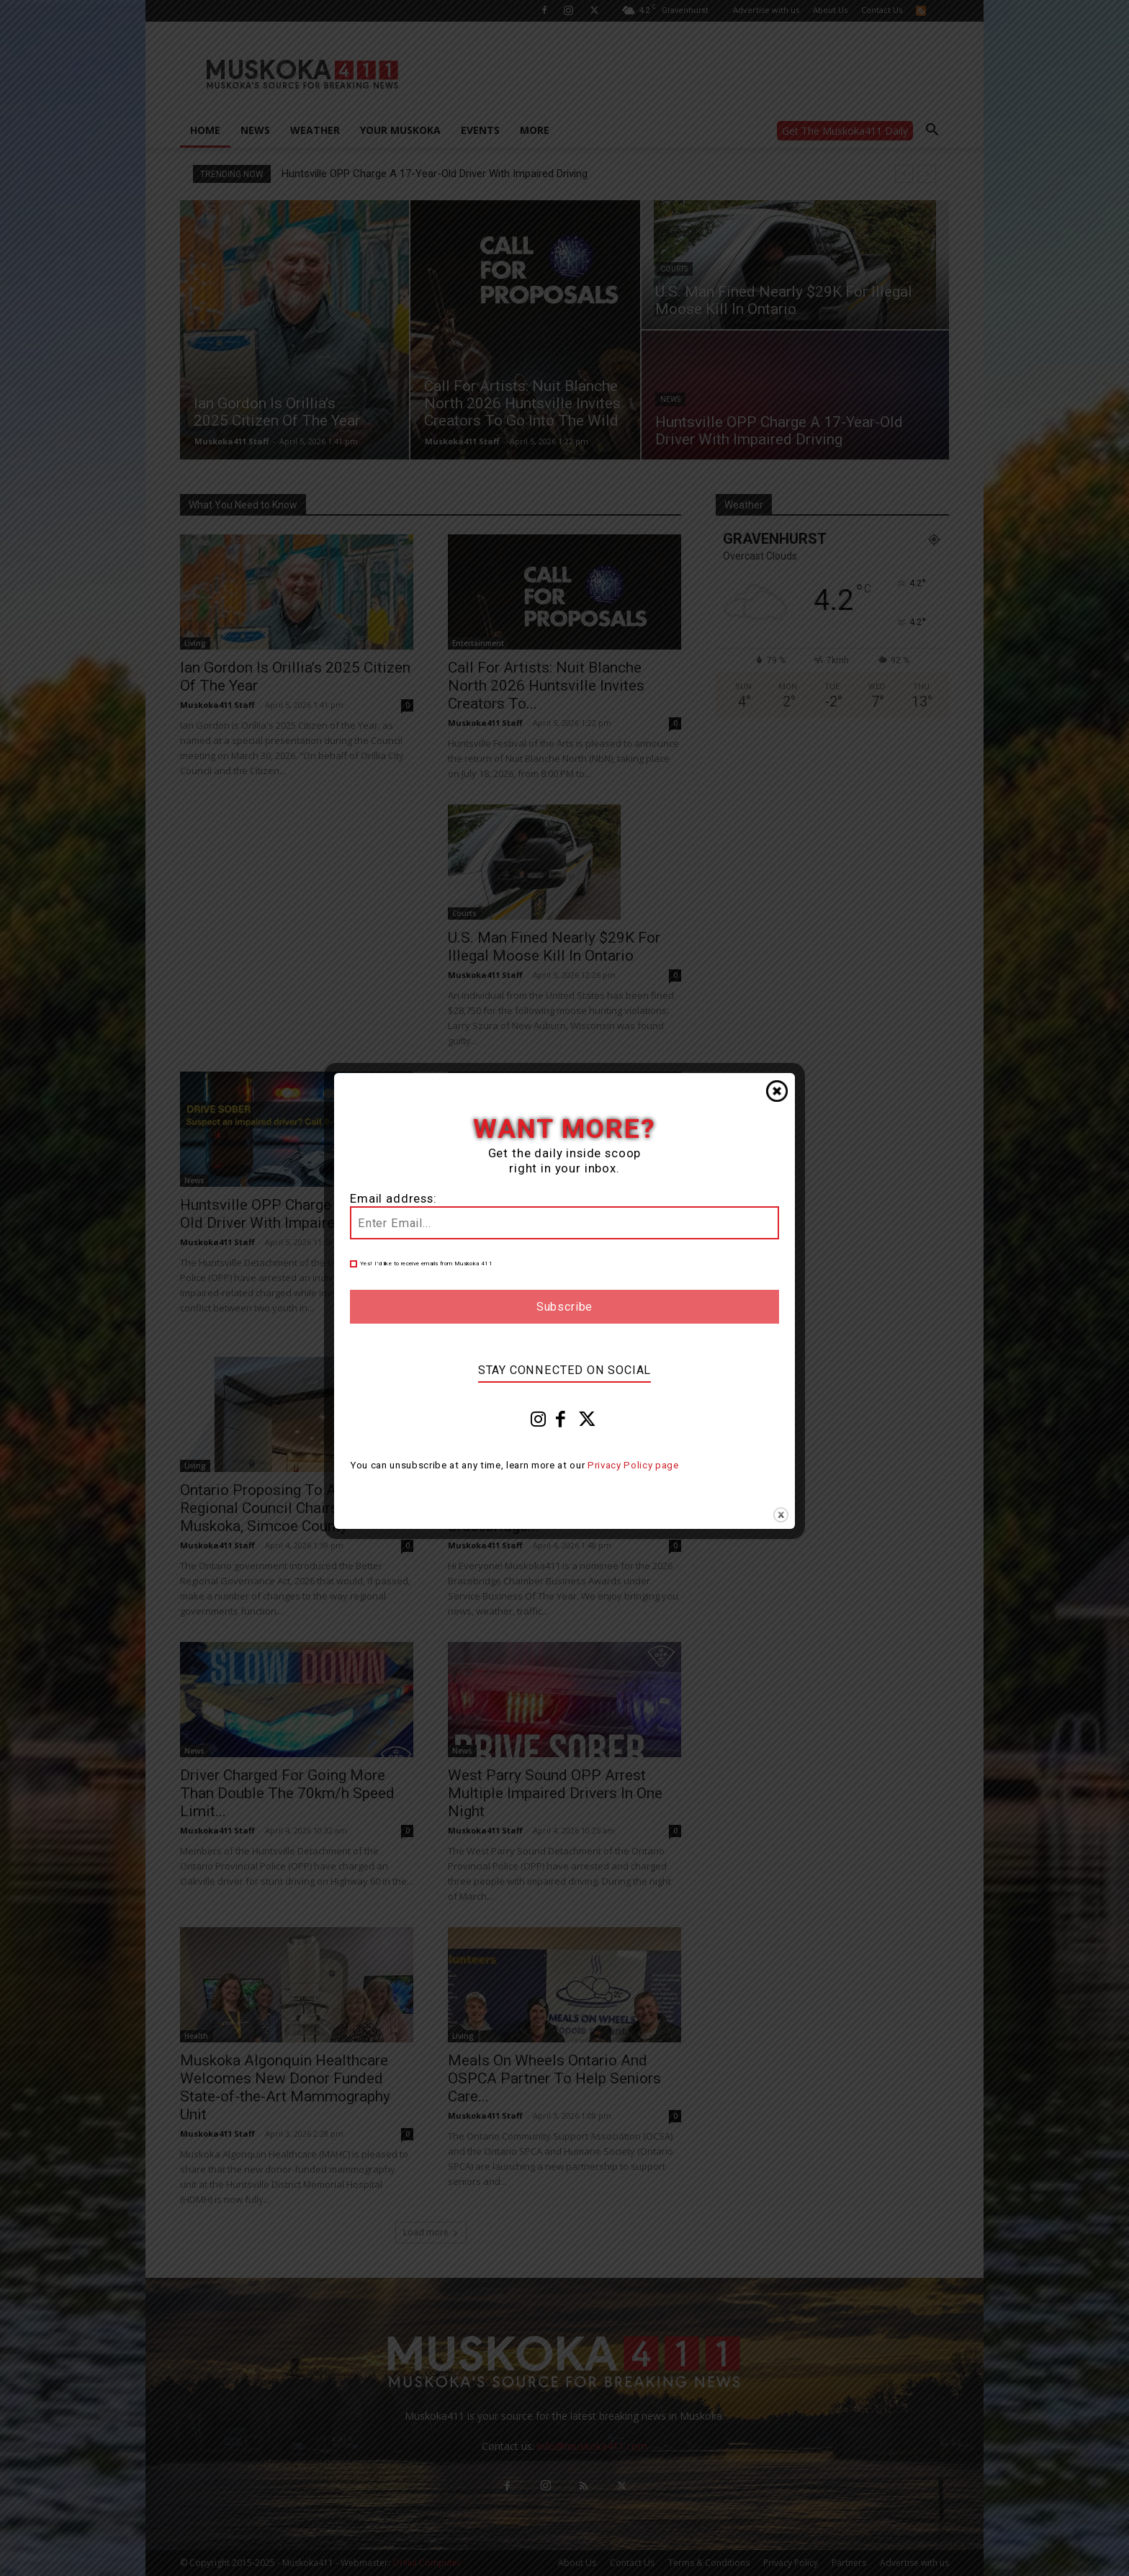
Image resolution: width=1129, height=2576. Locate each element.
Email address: (393, 1199)
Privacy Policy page (633, 1465)
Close (777, 1091)
